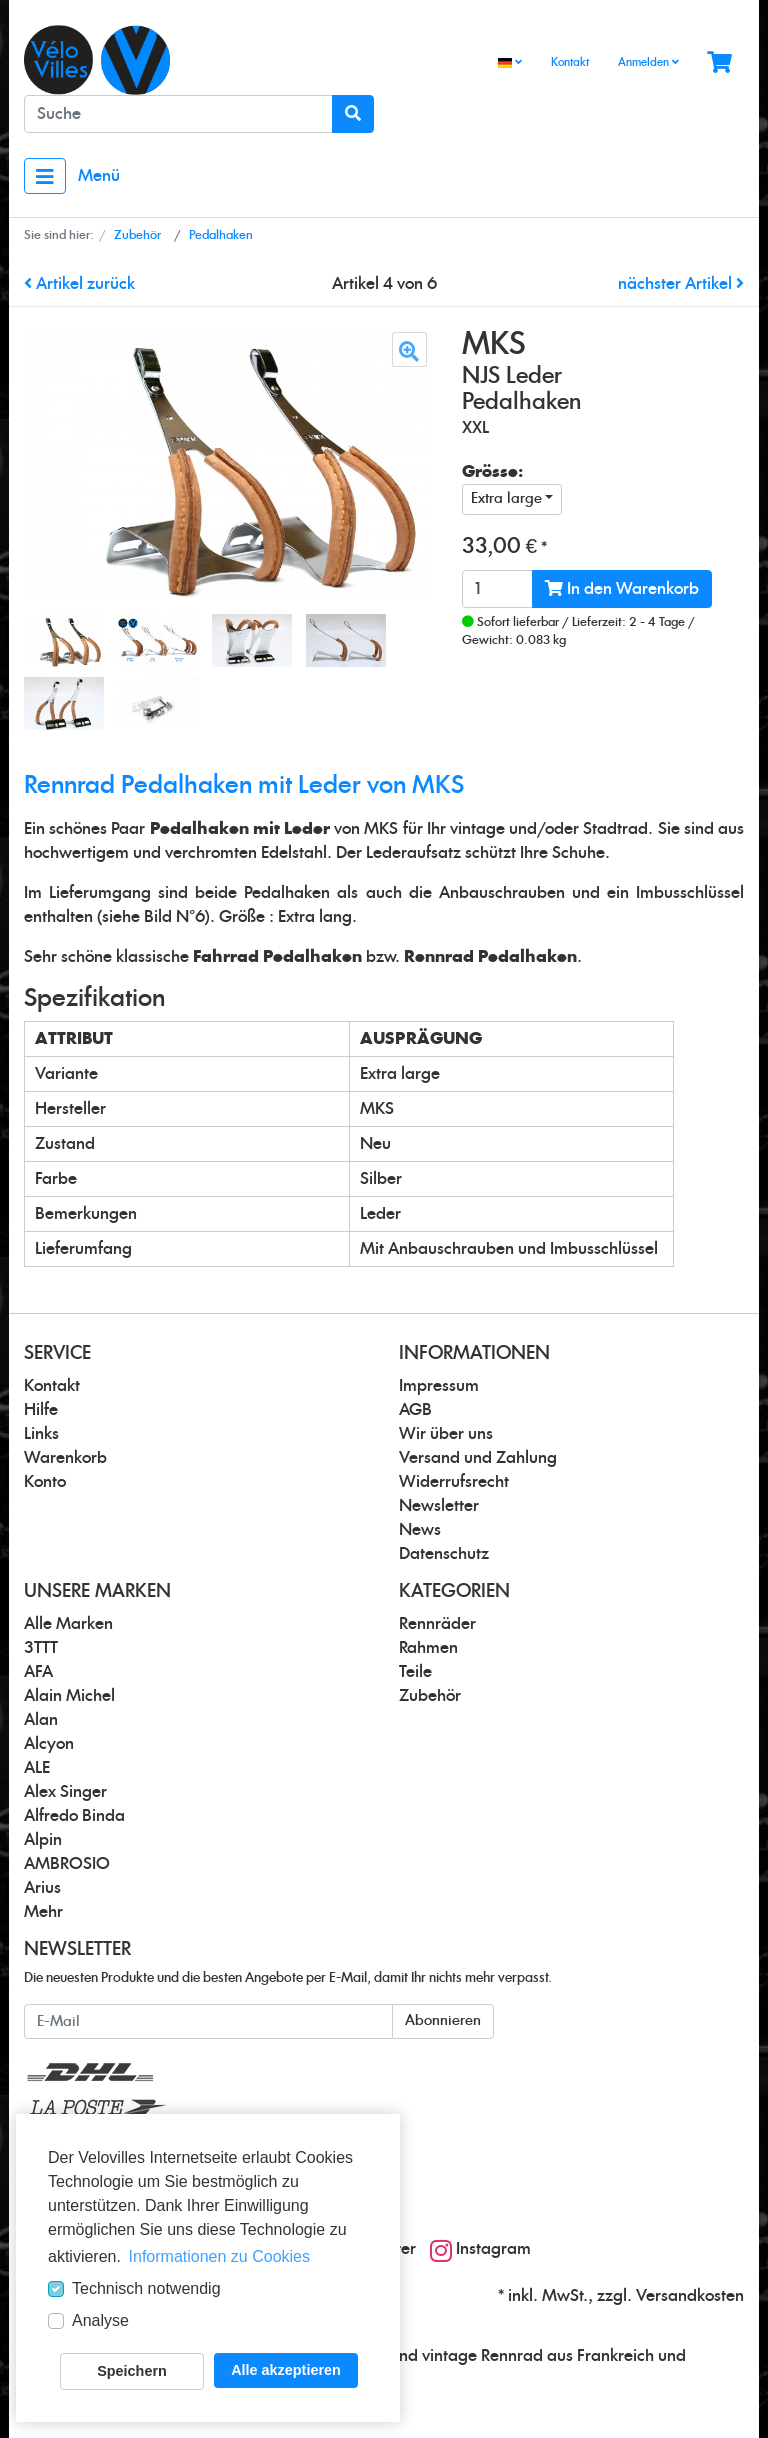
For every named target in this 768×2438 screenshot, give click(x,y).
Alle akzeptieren (286, 2370)
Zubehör (430, 1696)
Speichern (132, 2371)
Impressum (439, 1386)
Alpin (43, 1840)
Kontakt (570, 62)
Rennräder (437, 1624)
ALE (37, 1768)
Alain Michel (69, 1696)
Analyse (100, 2320)
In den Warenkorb (622, 588)
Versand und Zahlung (478, 1458)
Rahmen (428, 1648)
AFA (38, 1672)
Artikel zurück (79, 284)
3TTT (41, 1648)
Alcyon (49, 1744)
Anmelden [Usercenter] (648, 62)
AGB (415, 1410)
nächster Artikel (681, 284)
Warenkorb (65, 1458)
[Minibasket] (719, 63)
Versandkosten (690, 2296)
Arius (42, 1888)
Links (41, 1434)
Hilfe (41, 1410)
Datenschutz (444, 1554)
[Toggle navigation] (45, 176)
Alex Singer (65, 1792)
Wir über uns (446, 1434)
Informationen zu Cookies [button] (219, 2256)
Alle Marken (68, 1624)
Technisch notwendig (146, 2288)
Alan (41, 1720)
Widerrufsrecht (454, 1482)
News (420, 1530)
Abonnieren (443, 2021)
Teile (415, 1672)
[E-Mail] (208, 2021)
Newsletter (439, 1506)
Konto (45, 1482)
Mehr (43, 1912)
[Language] (510, 63)
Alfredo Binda (74, 1816)
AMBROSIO (67, 1864)
